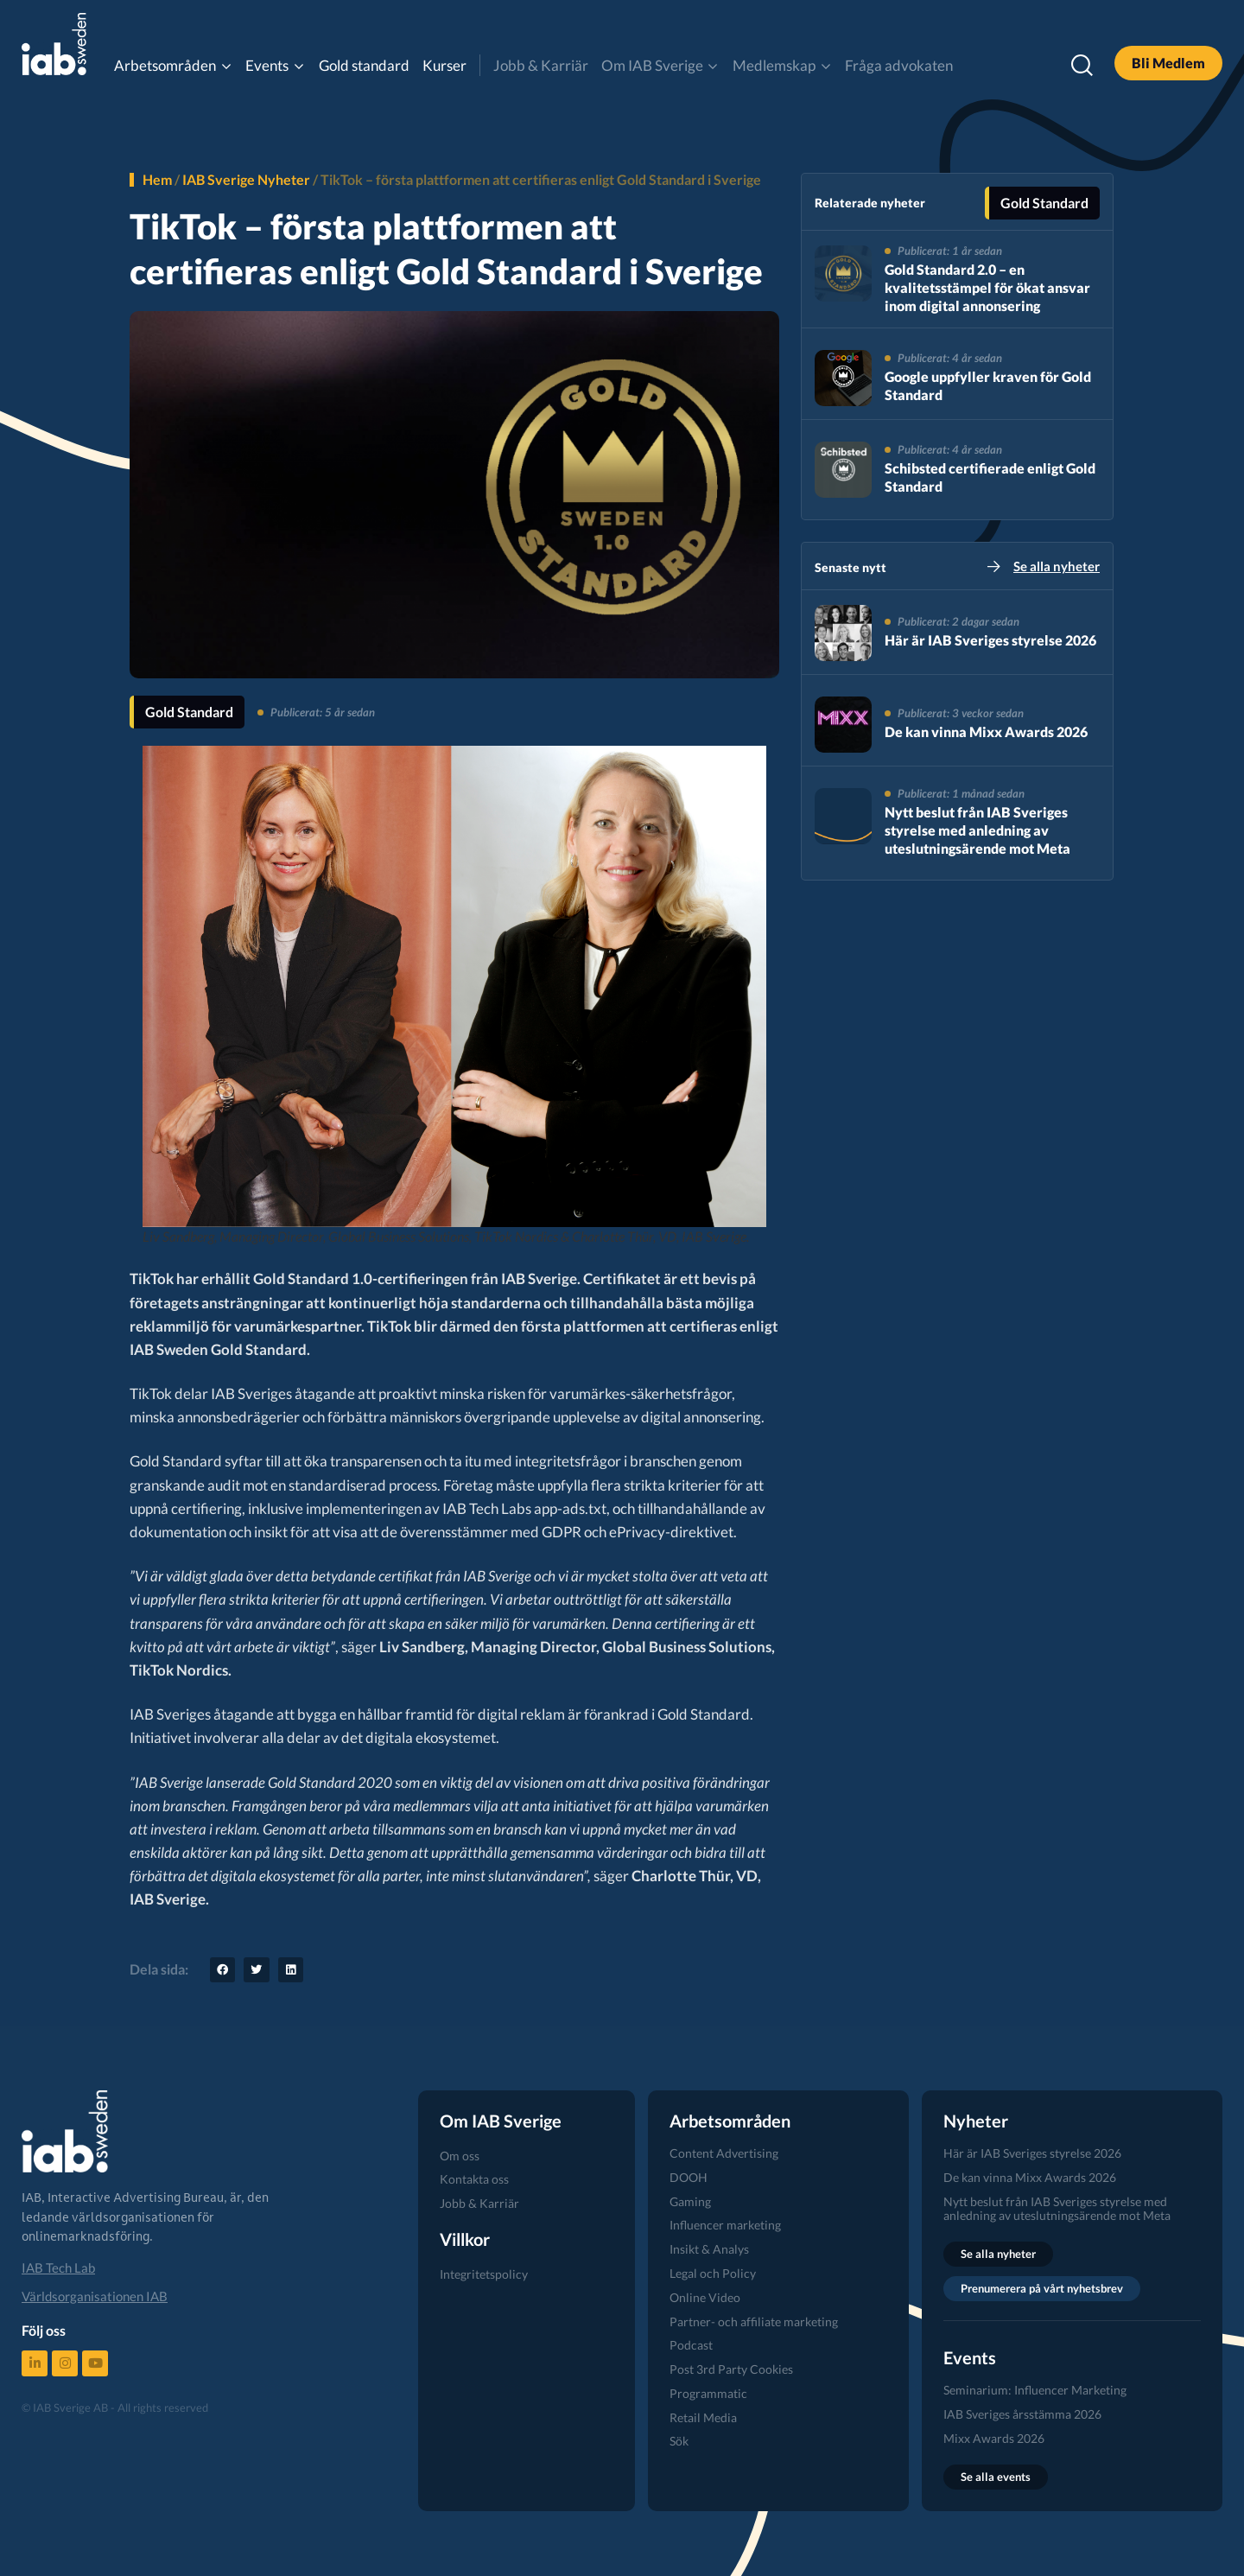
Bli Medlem (1168, 62)
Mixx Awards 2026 (993, 2438)
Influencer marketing (725, 2224)
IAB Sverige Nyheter (246, 179)
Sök (679, 2440)
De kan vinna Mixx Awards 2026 (986, 731)
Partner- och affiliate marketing (754, 2321)
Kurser (444, 65)
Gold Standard (189, 711)
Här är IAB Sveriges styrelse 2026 (990, 640)
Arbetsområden (165, 65)
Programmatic (708, 2393)
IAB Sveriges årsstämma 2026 (1022, 2414)
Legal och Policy (713, 2273)
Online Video (705, 2297)
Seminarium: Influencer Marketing (1035, 2389)
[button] (222, 1969)
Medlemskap (774, 65)
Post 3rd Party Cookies (731, 2369)
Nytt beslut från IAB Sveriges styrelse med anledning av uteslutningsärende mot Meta (977, 830)
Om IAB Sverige (652, 65)
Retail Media (703, 2417)
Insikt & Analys (709, 2249)
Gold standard (364, 65)
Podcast (691, 2344)
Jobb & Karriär (540, 65)
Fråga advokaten (899, 65)
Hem (157, 179)
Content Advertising (724, 2153)
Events (267, 65)
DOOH (689, 2177)
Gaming (690, 2201)
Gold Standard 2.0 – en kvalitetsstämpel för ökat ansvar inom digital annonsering (987, 287)
